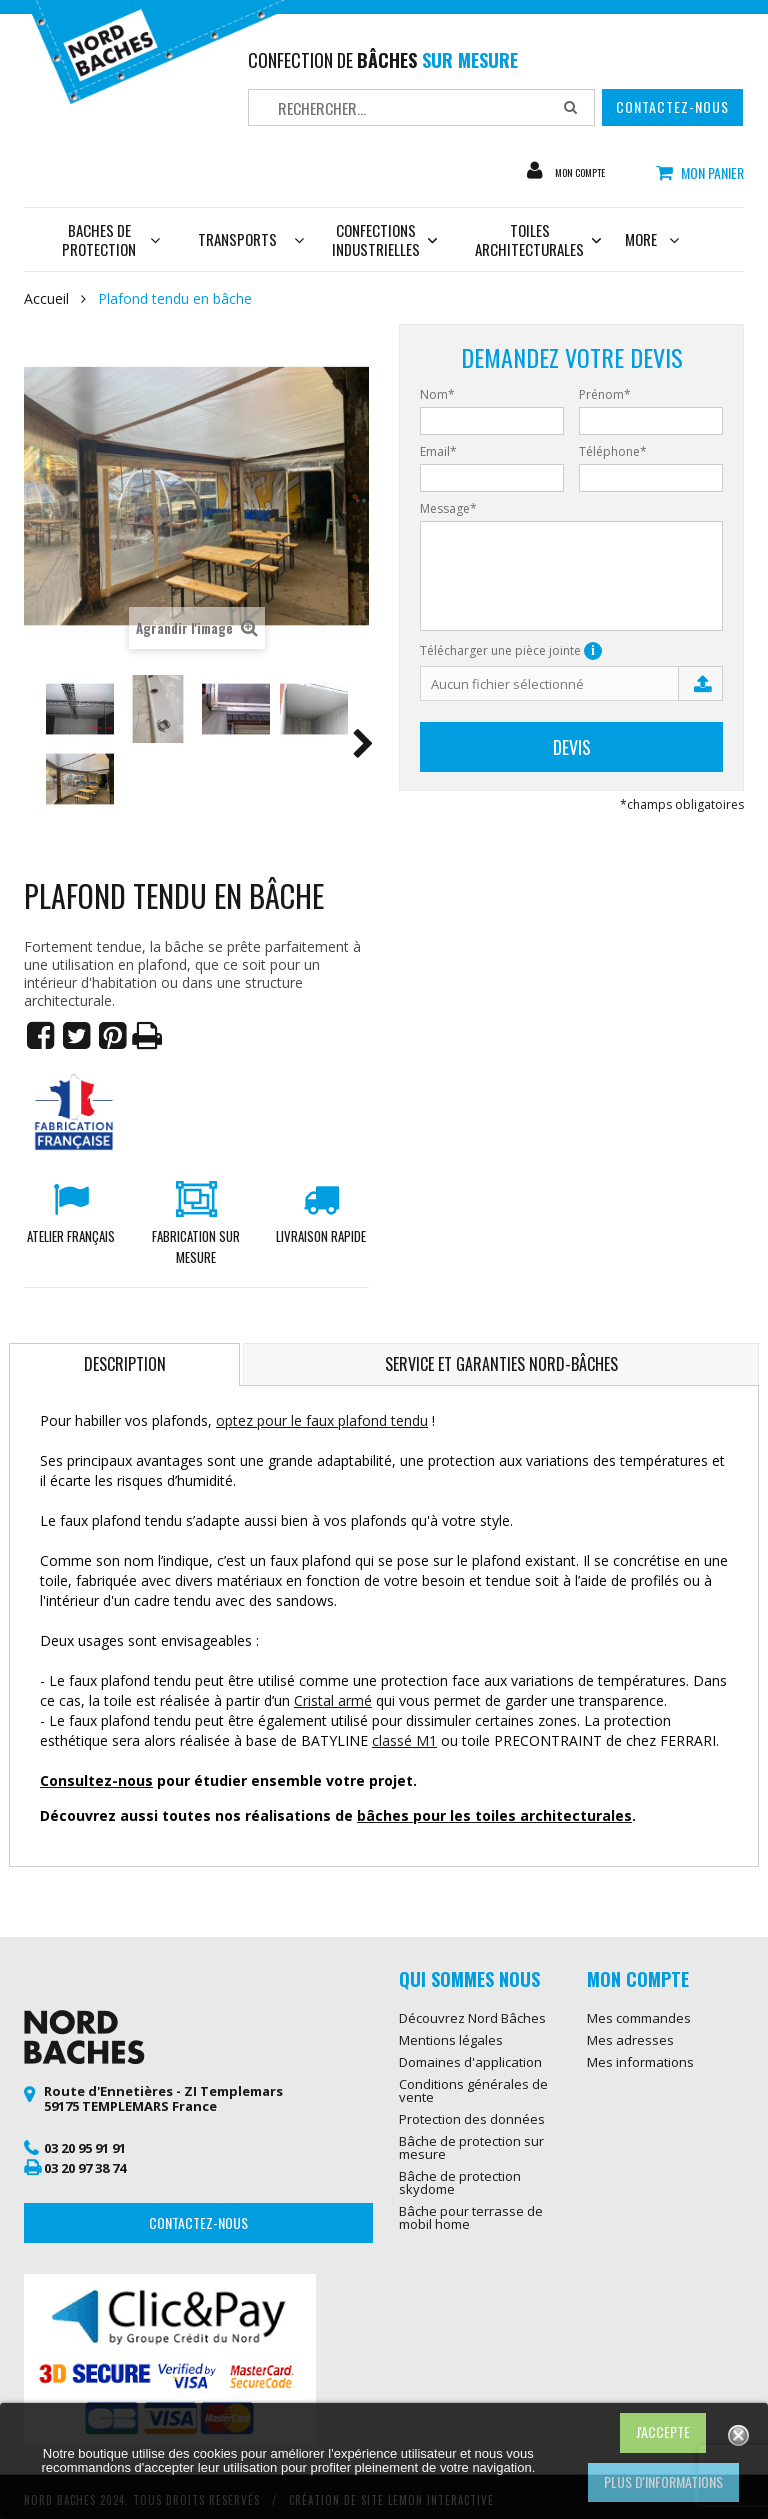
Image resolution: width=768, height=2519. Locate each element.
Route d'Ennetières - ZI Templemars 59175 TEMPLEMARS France (163, 2099)
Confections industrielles (384, 239)
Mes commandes (639, 2018)
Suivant (363, 747)
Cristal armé (333, 1700)
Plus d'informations (663, 2481)
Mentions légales (451, 2040)
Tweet (76, 1036)
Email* (438, 452)
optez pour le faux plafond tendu (322, 1420)
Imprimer (148, 1036)
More (652, 239)
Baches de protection (111, 239)
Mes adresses (630, 2040)
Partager (40, 1036)
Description (125, 1364)
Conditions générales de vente (473, 2090)
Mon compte (592, 172)
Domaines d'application (470, 2062)
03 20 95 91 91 (85, 2148)
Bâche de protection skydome (460, 2182)
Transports (237, 239)
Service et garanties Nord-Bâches (501, 1364)
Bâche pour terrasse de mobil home (471, 2217)
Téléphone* (613, 452)
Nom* (437, 395)
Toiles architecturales (529, 239)
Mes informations (640, 2062)
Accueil (46, 299)
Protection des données (472, 2119)
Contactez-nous (672, 106)
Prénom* (605, 395)
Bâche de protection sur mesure (471, 2147)
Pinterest (112, 1036)
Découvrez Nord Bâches (472, 2018)
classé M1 (404, 1740)
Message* (448, 509)
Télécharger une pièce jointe (511, 651)
